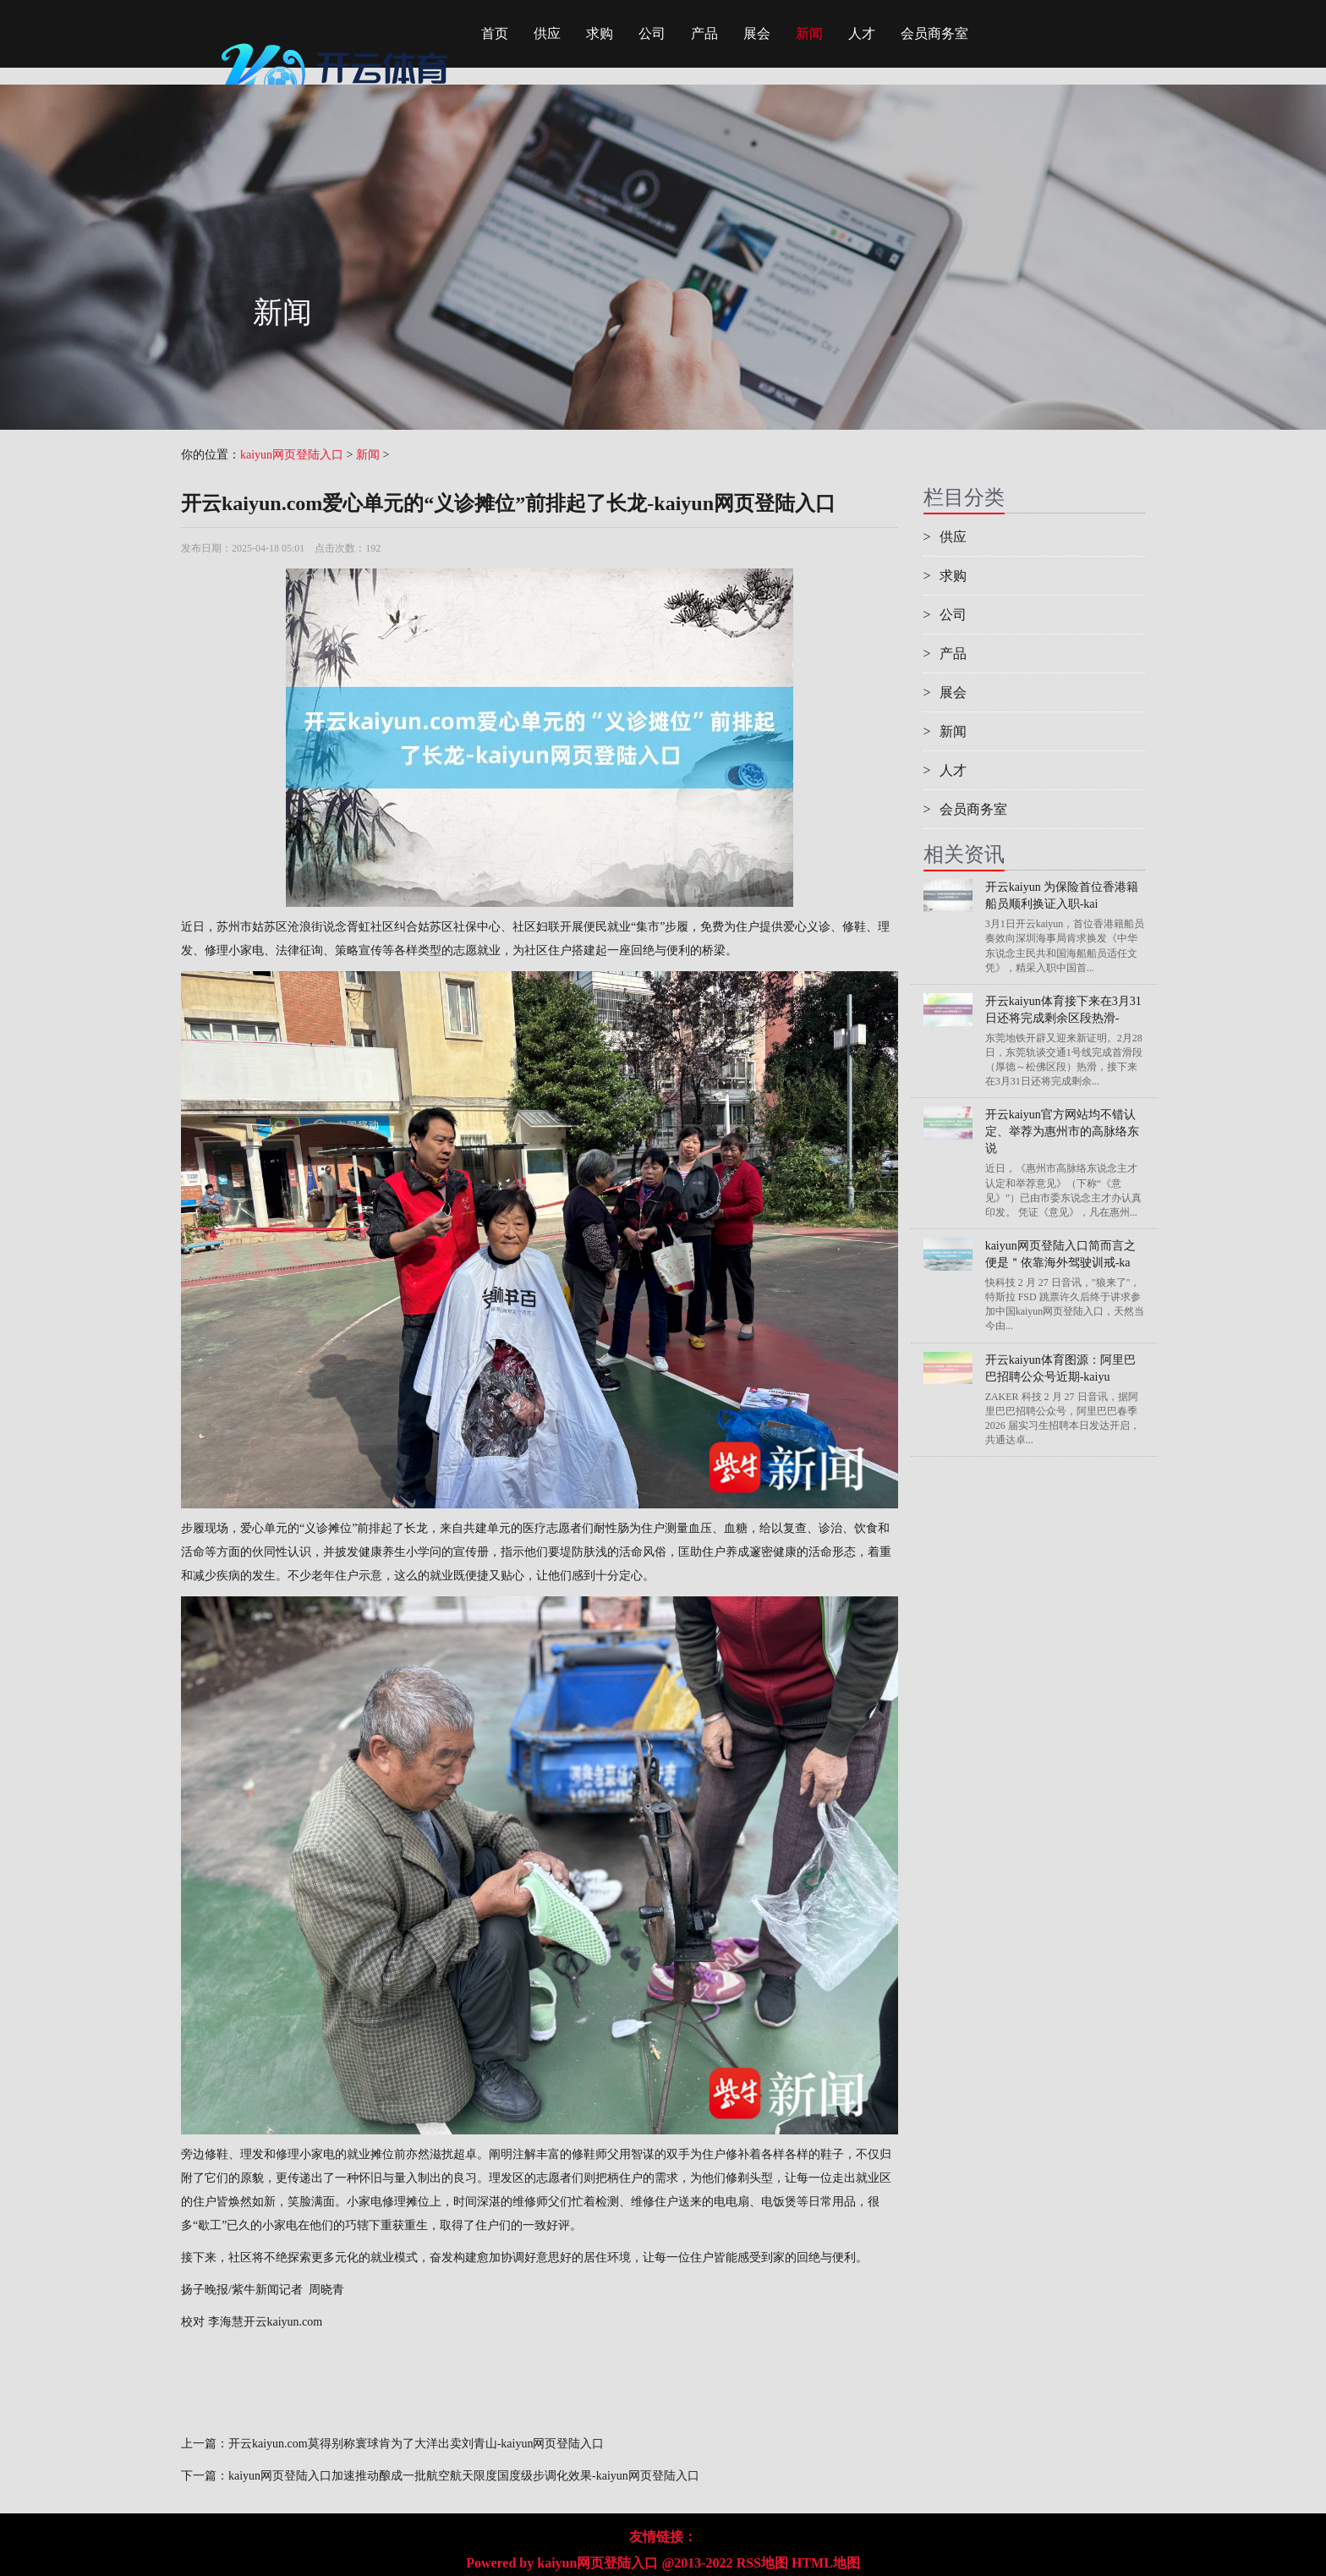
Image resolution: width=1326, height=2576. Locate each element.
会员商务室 (934, 33)
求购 (599, 33)
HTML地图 (826, 2563)
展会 (756, 33)
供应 (547, 33)
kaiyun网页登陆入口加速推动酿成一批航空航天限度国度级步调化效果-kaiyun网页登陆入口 (463, 2475)
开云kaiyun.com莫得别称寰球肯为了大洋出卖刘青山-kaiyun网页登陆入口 (416, 2443)
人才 (861, 33)
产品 (704, 33)
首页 (494, 33)
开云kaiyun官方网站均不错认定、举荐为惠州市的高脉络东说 (1062, 1131)
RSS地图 (762, 2563)
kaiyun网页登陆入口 (291, 454)
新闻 (809, 33)
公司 (652, 33)
